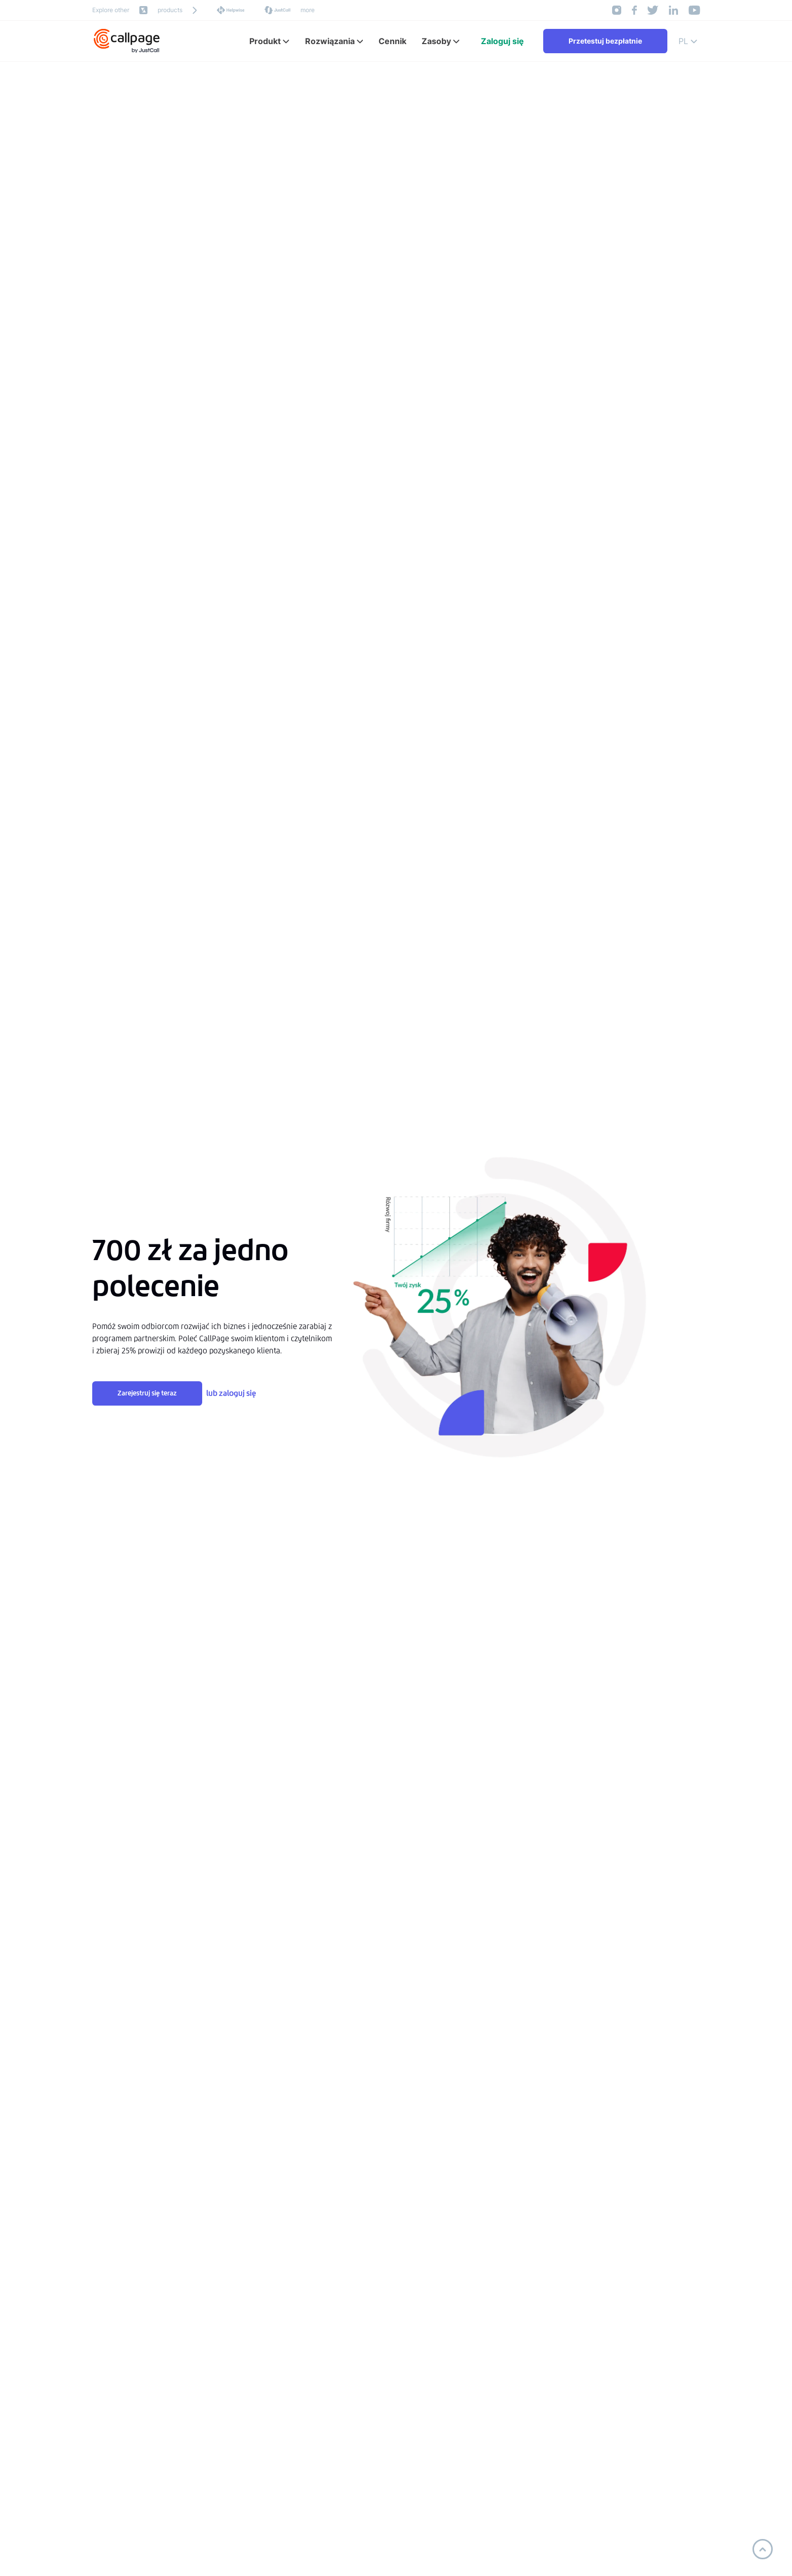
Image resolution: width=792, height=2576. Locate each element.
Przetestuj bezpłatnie (605, 40)
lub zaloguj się (231, 1393)
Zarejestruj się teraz (147, 1393)
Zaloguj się (502, 41)
